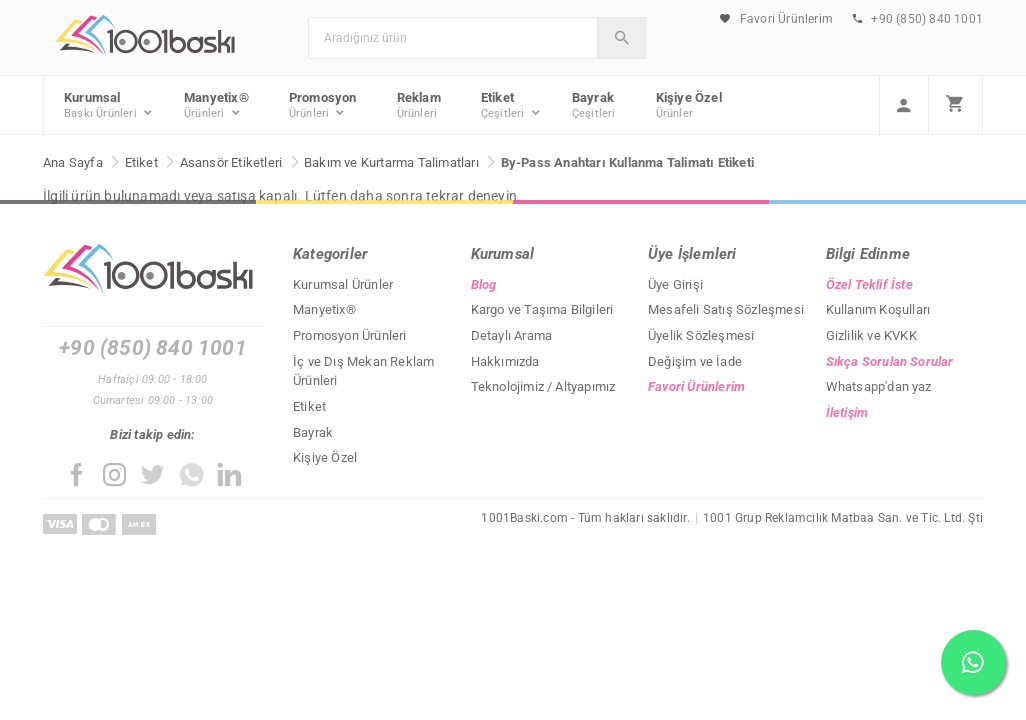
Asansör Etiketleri (231, 162)
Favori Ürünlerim (776, 19)
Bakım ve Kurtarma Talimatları (391, 162)
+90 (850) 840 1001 (918, 19)
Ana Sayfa (73, 162)
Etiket (141, 162)
